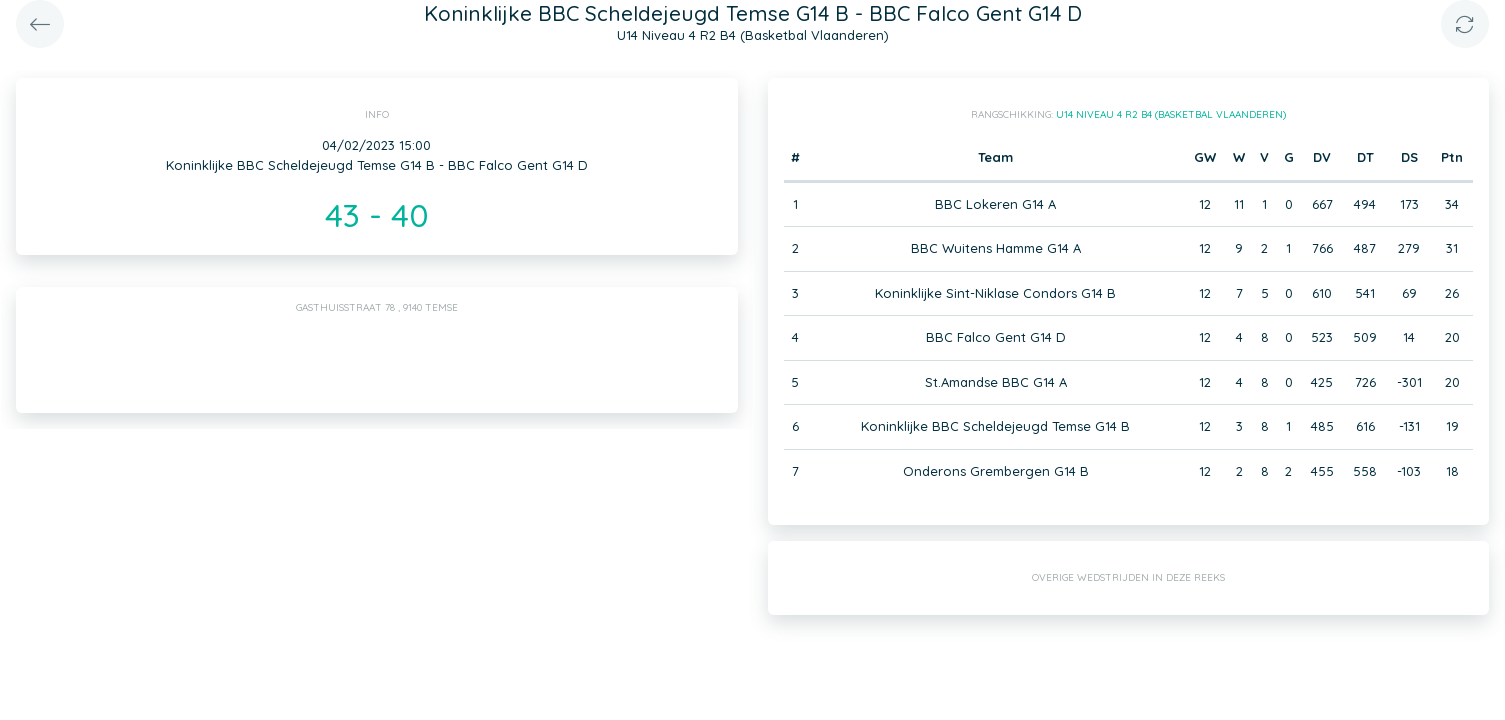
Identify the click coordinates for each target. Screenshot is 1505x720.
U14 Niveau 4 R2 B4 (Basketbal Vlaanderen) (1171, 114)
